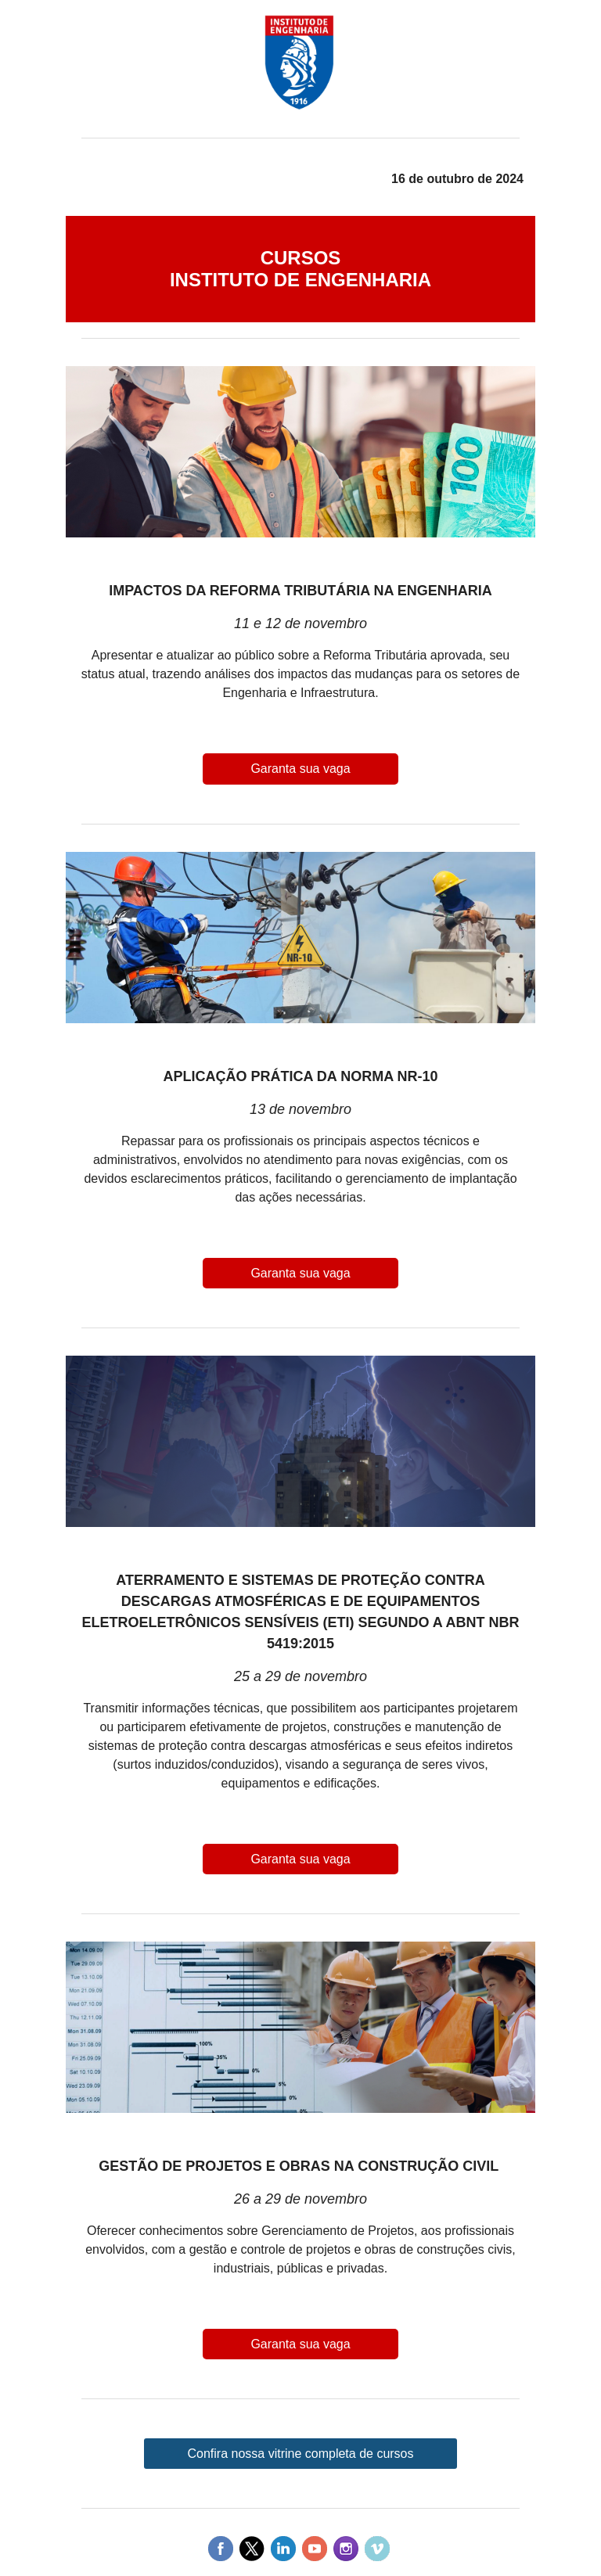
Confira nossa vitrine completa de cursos (300, 2453)
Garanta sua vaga (300, 768)
